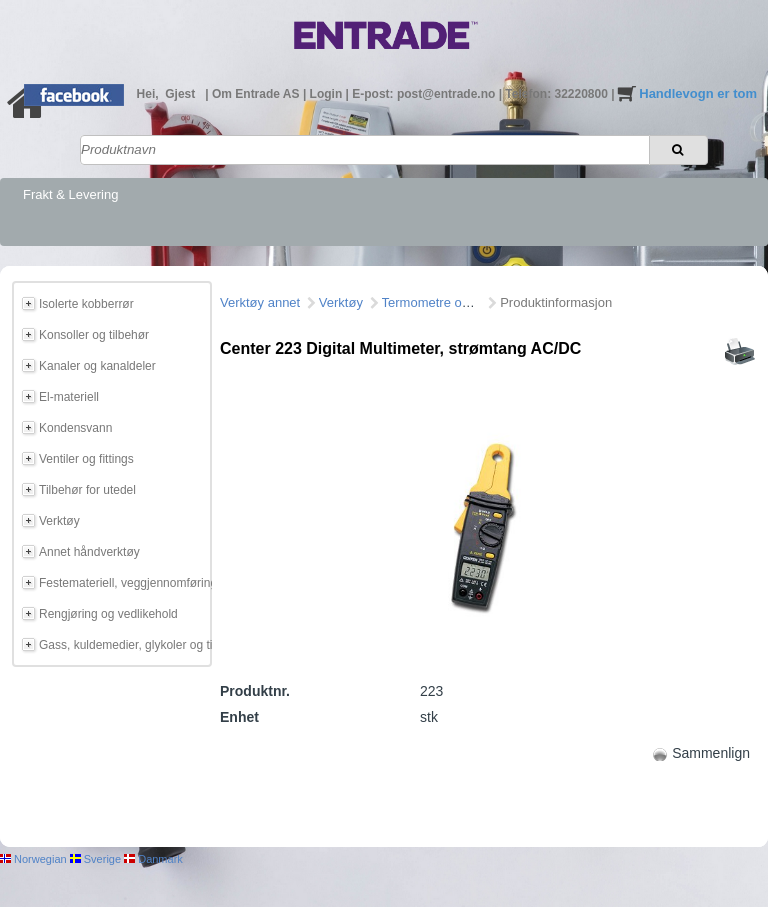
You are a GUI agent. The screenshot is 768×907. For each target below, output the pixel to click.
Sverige (95, 859)
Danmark (153, 859)
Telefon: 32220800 (558, 94)
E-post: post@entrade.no (425, 94)
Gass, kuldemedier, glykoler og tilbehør (122, 645)
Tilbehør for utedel (87, 490)
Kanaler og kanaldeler (97, 366)
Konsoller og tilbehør (94, 335)
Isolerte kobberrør (86, 304)
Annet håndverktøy (89, 552)
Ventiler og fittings (86, 459)
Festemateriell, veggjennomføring (122, 583)
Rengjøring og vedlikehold (108, 614)
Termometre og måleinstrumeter (474, 302)
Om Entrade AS (257, 94)
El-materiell (69, 397)
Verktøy (59, 521)
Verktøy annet (260, 302)
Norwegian (33, 859)
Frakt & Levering (70, 194)
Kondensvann (75, 428)
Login (328, 94)
